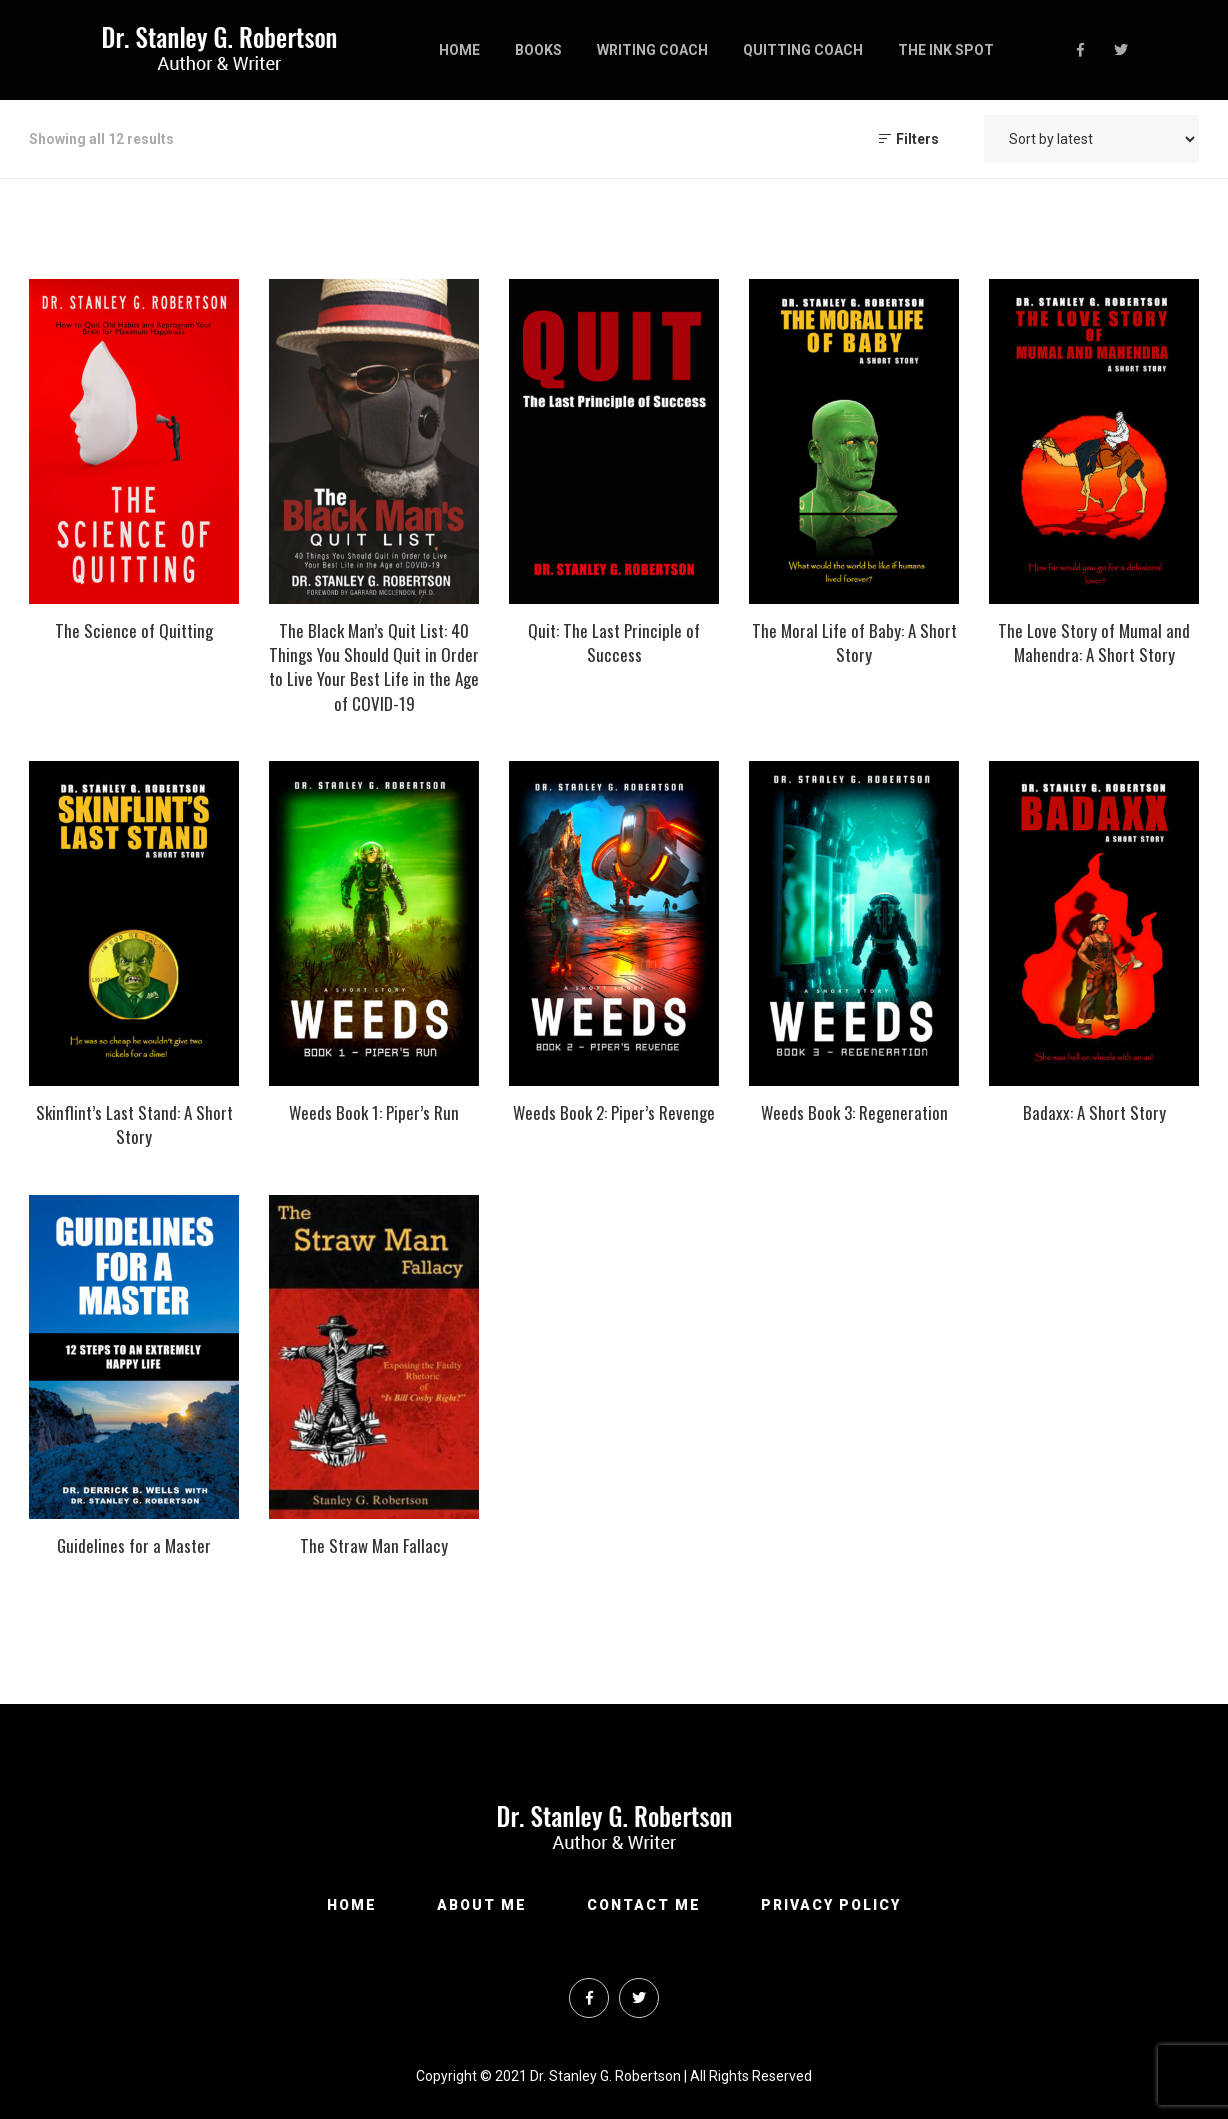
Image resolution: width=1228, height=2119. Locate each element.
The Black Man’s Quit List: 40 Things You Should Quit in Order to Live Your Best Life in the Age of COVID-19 (374, 667)
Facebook (1080, 50)
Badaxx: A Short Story (1094, 1112)
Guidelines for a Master (134, 1545)
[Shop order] (1091, 139)
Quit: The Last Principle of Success (614, 642)
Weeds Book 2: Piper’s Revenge (614, 1112)
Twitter (1121, 50)
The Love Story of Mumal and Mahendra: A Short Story (1094, 642)
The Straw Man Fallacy (374, 1545)
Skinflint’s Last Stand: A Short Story (134, 1124)
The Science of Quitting (134, 630)
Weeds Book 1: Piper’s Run (374, 1112)
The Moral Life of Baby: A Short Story (854, 642)
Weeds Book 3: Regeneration (854, 1112)
